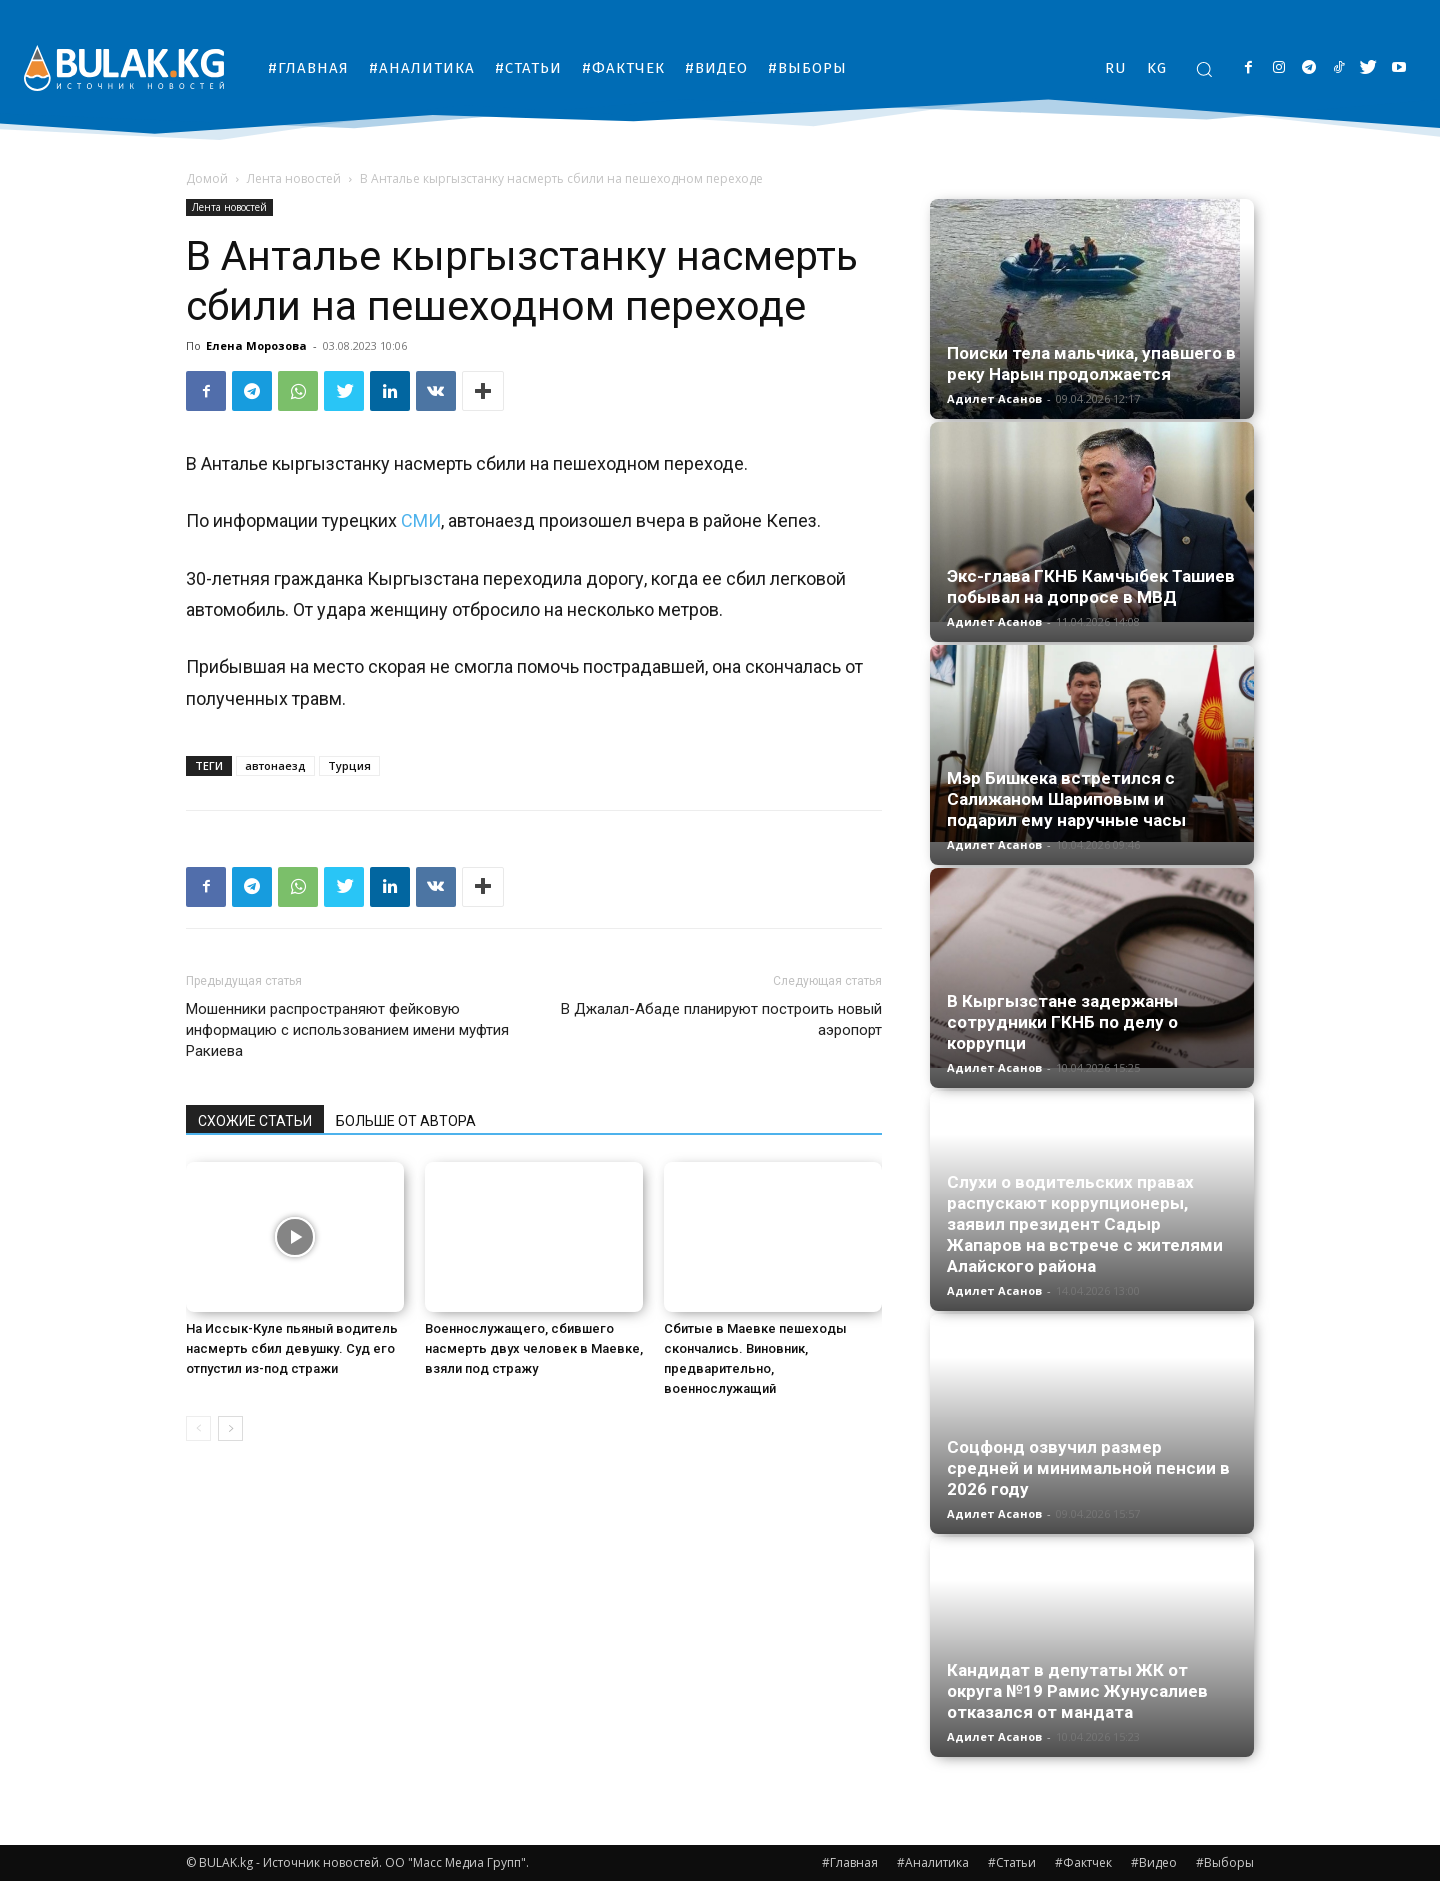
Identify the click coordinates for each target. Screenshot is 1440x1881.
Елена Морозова (256, 345)
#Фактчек (1083, 1862)
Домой (207, 178)
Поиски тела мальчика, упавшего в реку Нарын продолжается (1091, 363)
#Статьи (1012, 1862)
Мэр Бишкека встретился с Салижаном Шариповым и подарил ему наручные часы (1066, 799)
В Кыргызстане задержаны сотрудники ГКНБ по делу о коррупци (1062, 1022)
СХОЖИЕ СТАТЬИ (255, 1121)
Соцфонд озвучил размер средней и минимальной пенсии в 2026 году (1088, 1468)
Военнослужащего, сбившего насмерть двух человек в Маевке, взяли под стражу (534, 1348)
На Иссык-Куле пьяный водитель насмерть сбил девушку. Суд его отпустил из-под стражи (292, 1348)
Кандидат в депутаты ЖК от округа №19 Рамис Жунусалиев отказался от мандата (1077, 1691)
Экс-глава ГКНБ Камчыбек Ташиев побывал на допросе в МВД (1091, 586)
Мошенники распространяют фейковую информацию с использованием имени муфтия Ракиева (347, 1030)
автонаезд (275, 765)
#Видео (1154, 1862)
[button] (1204, 69)
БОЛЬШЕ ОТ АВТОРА (406, 1121)
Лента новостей (294, 178)
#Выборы (1225, 1862)
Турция (349, 765)
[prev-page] (198, 1428)
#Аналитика (933, 1862)
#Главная (850, 1862)
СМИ (421, 520)
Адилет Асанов (994, 398)
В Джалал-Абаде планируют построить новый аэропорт (721, 1019)
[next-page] (230, 1428)
